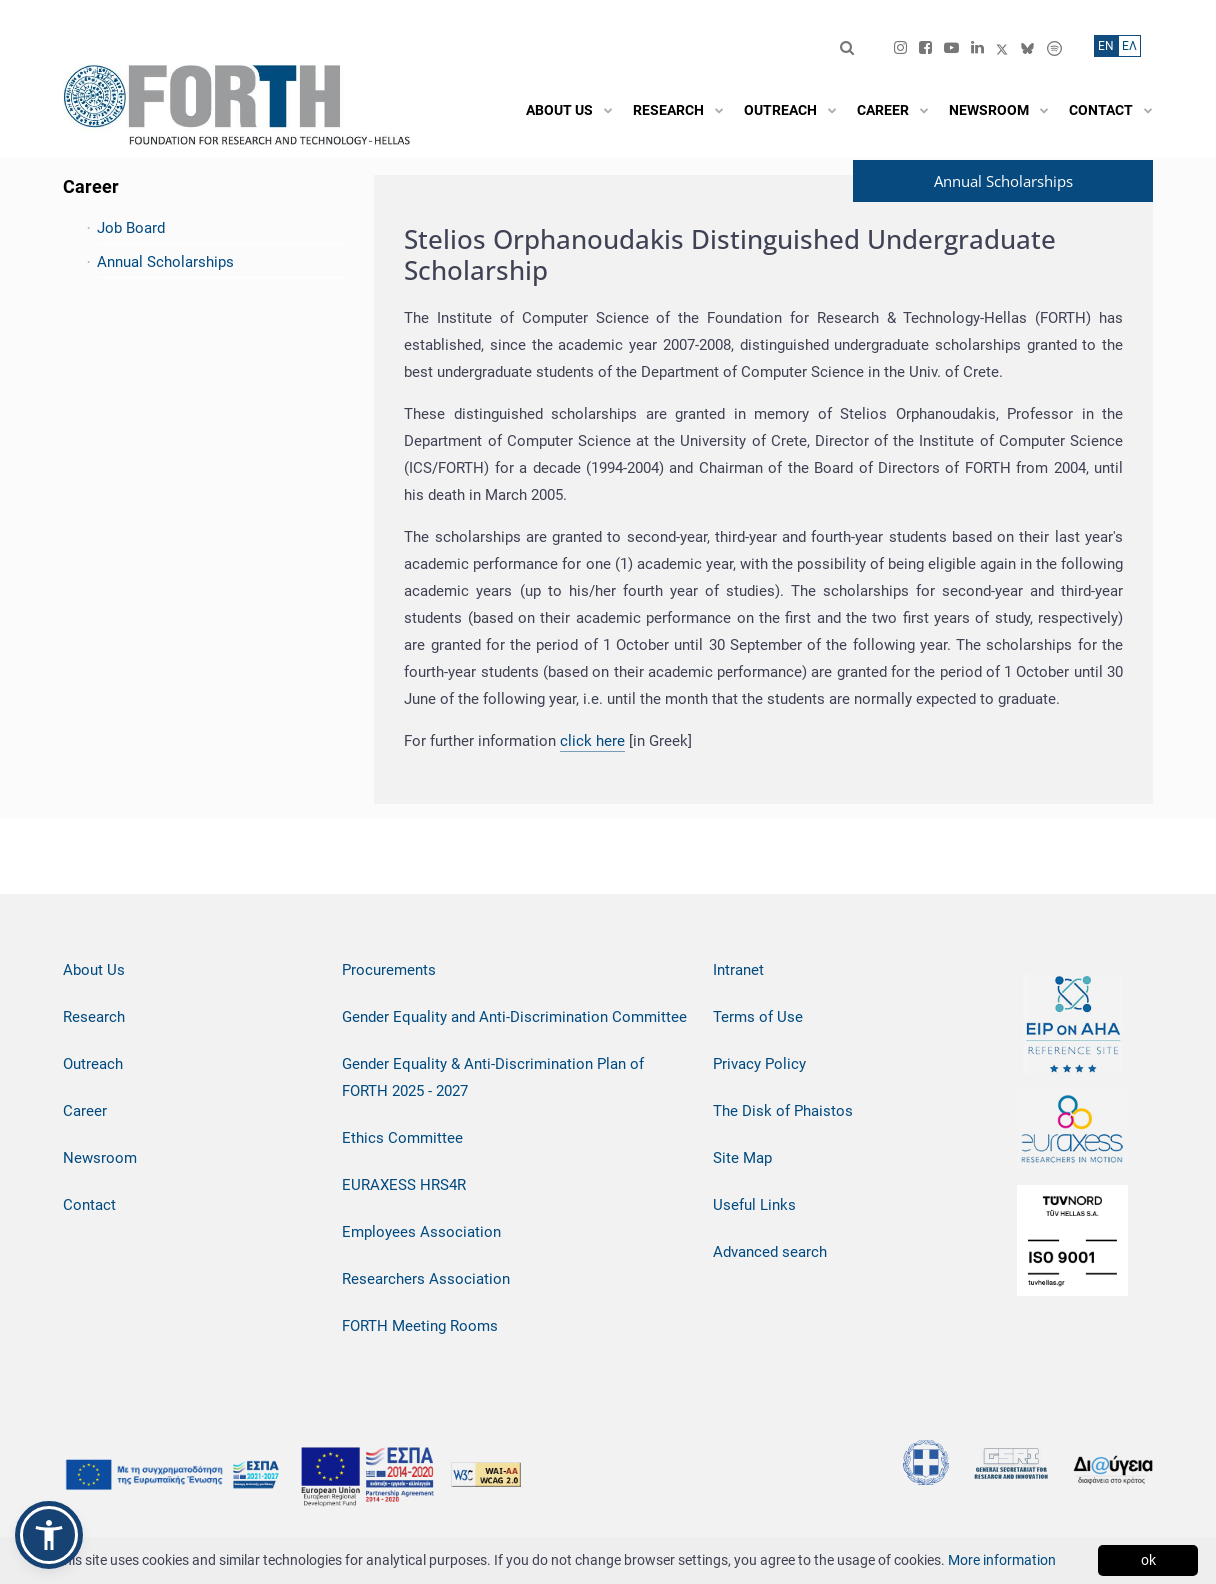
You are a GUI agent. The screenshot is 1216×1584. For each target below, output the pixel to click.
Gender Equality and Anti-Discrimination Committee (514, 1017)
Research (94, 1017)
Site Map (742, 1158)
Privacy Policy (759, 1064)
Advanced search (770, 1252)
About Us (94, 970)
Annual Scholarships (165, 262)
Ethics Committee (402, 1138)
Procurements (389, 970)
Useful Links (754, 1205)
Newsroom (100, 1158)
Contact (89, 1205)
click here (592, 741)
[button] (49, 1535)
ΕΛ (1129, 46)
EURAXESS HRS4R (404, 1185)
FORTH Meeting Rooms (420, 1326)
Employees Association (421, 1232)
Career (85, 1111)
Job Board (131, 228)
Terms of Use (758, 1017)
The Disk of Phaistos (783, 1111)
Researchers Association (426, 1279)
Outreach (93, 1064)
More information (1002, 1560)
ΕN (1106, 46)
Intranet (738, 970)
